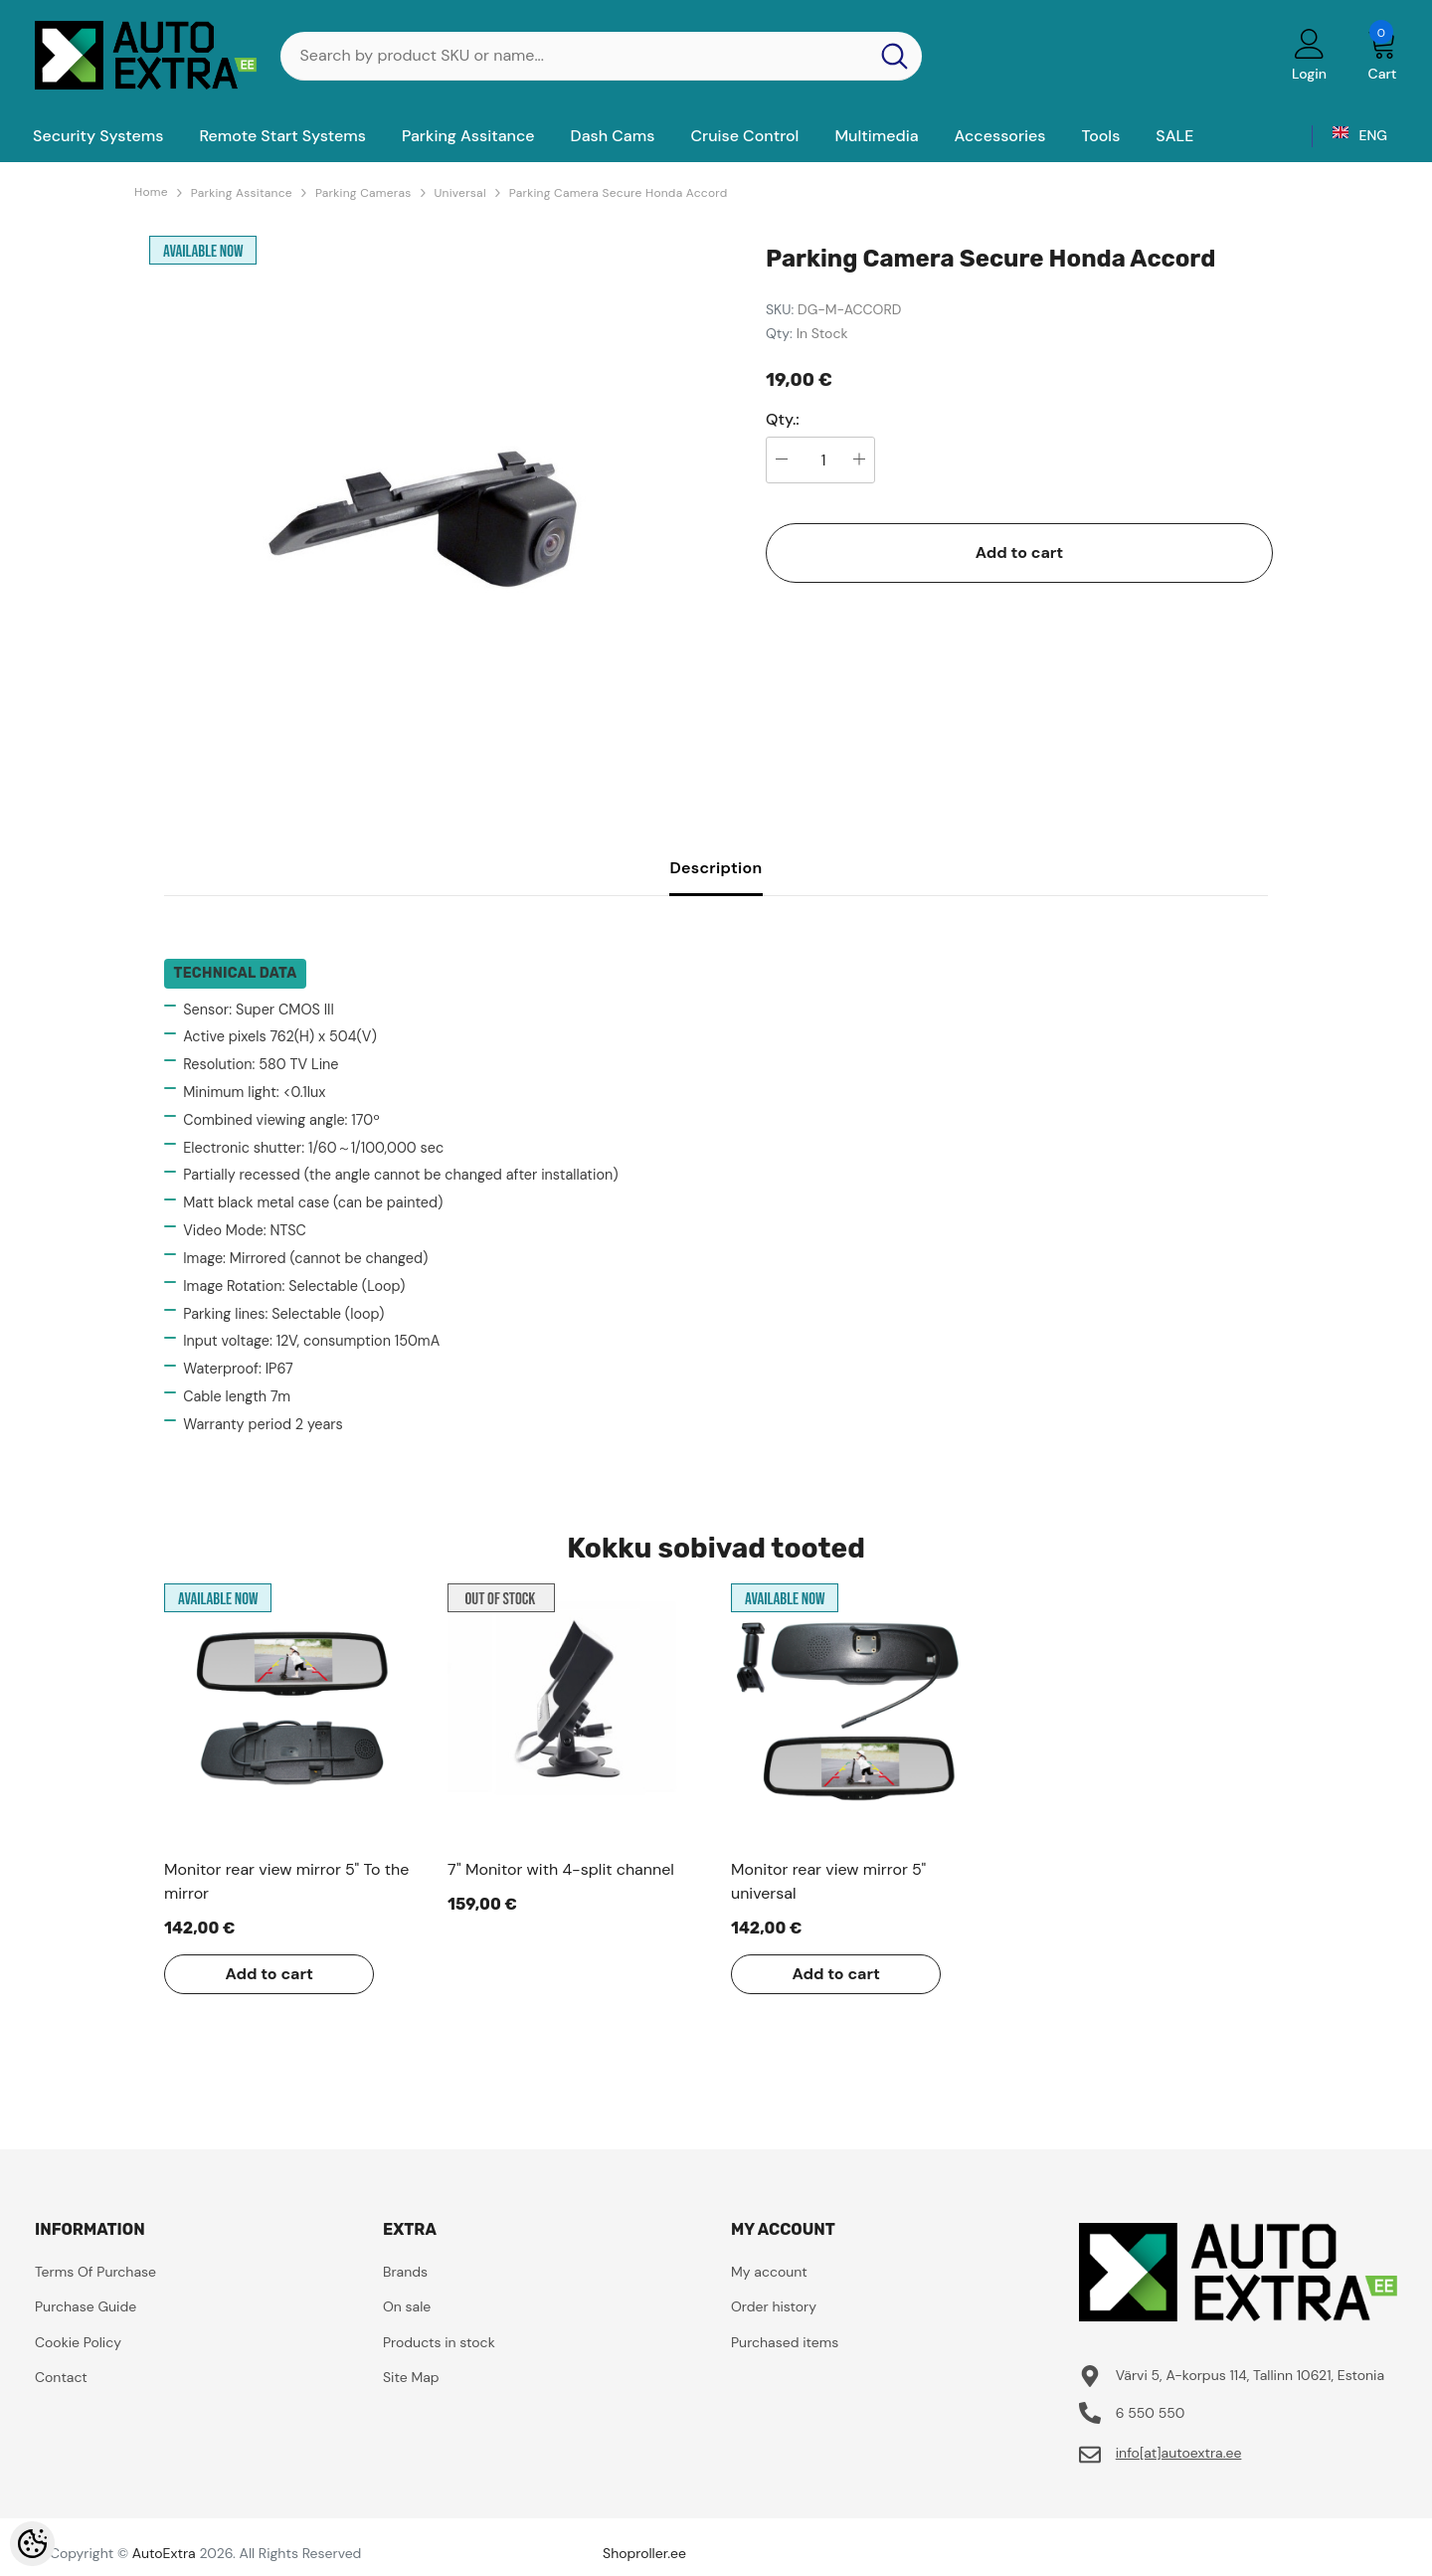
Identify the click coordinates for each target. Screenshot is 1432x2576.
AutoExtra (164, 2553)
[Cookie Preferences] (32, 2543)
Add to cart (1020, 552)
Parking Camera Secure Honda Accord (618, 193)
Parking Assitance (241, 193)
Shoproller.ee (644, 2553)
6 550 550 (1150, 2413)
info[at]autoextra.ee (1179, 2453)
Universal (460, 193)
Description (715, 867)
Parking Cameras (363, 193)
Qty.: (783, 420)
